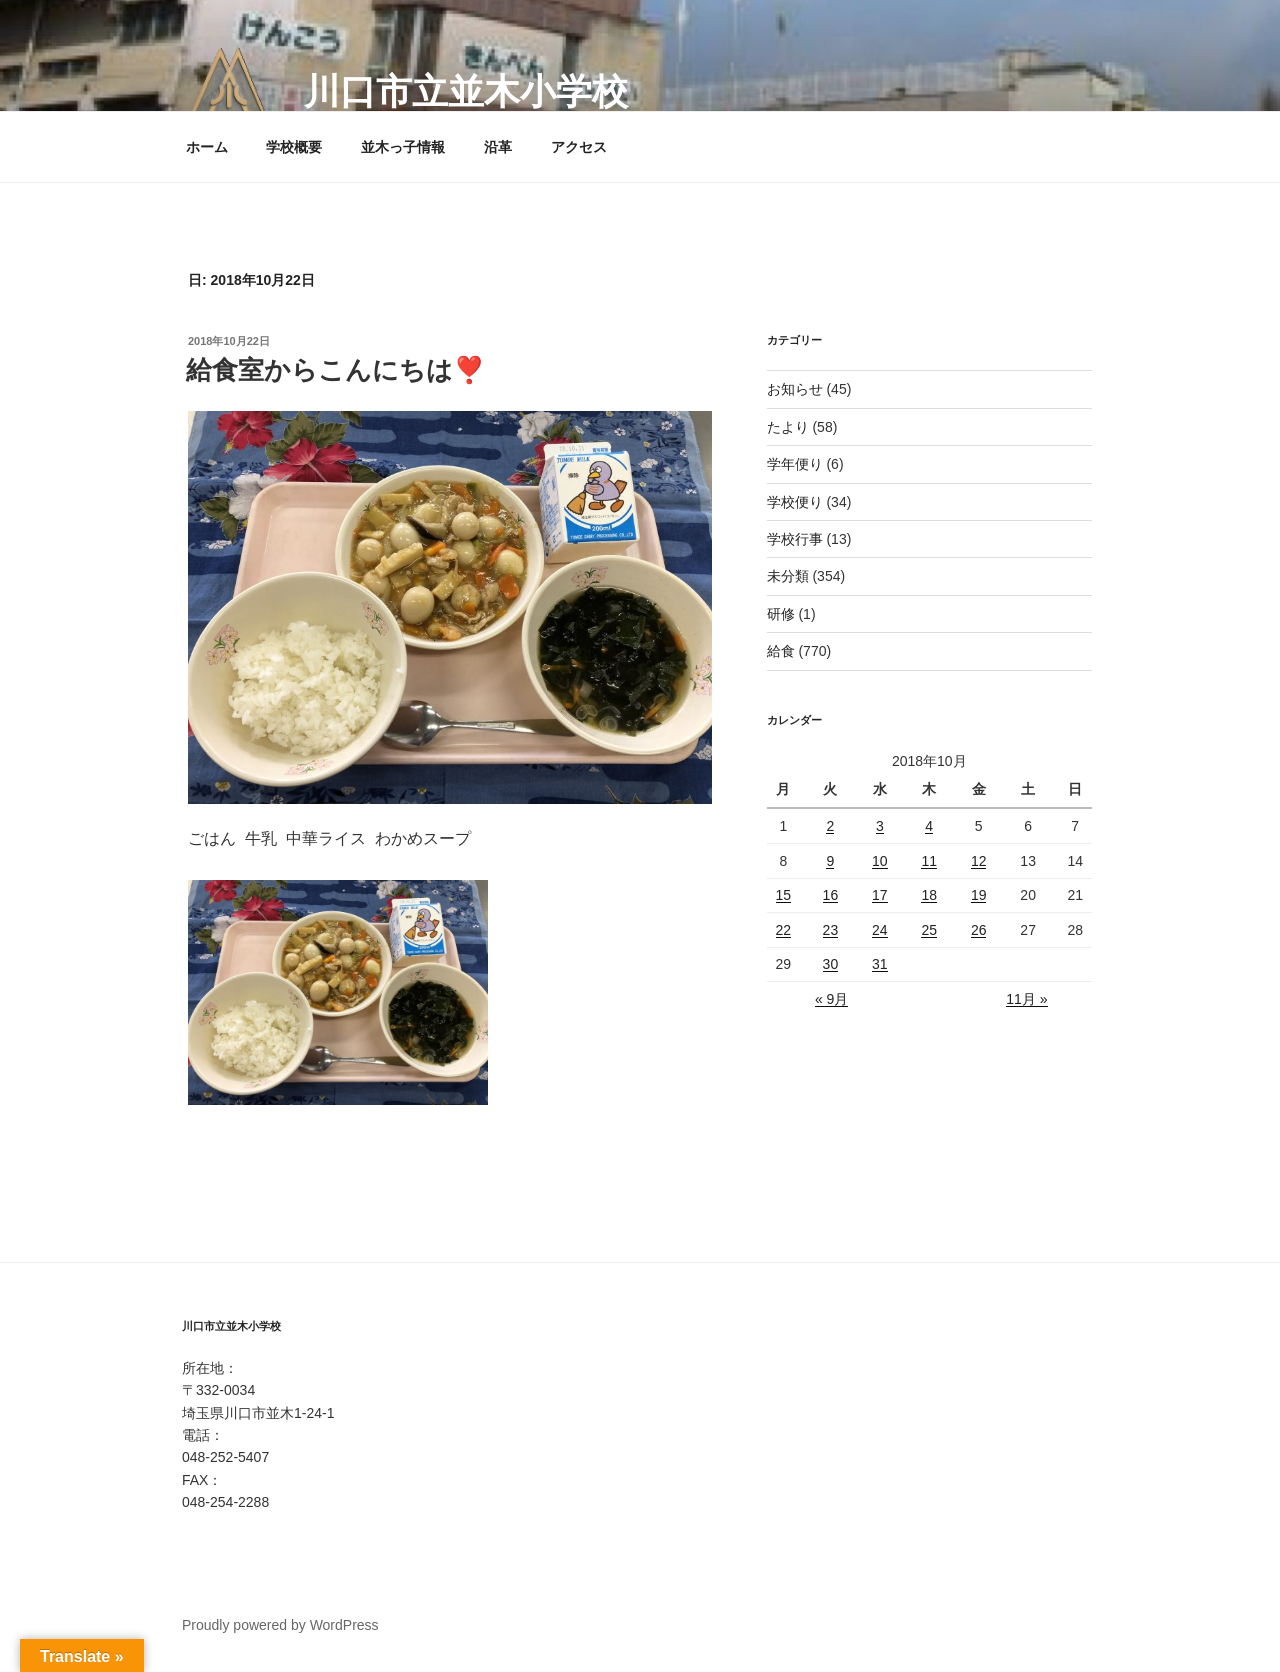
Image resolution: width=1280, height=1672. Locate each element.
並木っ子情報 (403, 147)
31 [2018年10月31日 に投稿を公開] (880, 964)
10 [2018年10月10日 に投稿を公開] (880, 861)
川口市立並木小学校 (466, 91)
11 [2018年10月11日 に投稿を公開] (929, 861)
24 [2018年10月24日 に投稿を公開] (880, 930)
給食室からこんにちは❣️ (335, 370)
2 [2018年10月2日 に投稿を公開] (830, 826)
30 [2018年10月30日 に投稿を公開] (831, 964)
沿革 (498, 147)
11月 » (1026, 999)
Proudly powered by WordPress (280, 1625)
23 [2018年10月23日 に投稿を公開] (831, 930)
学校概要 (294, 147)
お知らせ (795, 389)
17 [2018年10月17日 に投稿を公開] (880, 895)
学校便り (795, 502)
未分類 (788, 576)
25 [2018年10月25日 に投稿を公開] (929, 930)
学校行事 (795, 539)
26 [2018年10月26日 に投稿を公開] (979, 930)
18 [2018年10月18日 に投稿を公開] (929, 895)
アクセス (579, 147)
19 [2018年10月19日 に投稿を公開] (979, 895)
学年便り (795, 464)
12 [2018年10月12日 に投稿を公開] (979, 861)
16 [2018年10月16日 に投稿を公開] (831, 895)
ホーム (207, 147)
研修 (781, 614)
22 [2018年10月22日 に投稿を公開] (784, 930)
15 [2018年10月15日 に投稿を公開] (784, 895)
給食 (781, 651)
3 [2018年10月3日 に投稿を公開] (880, 826)
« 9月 (831, 999)
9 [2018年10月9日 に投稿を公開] (830, 861)
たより (788, 427)
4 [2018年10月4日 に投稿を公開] (929, 826)
